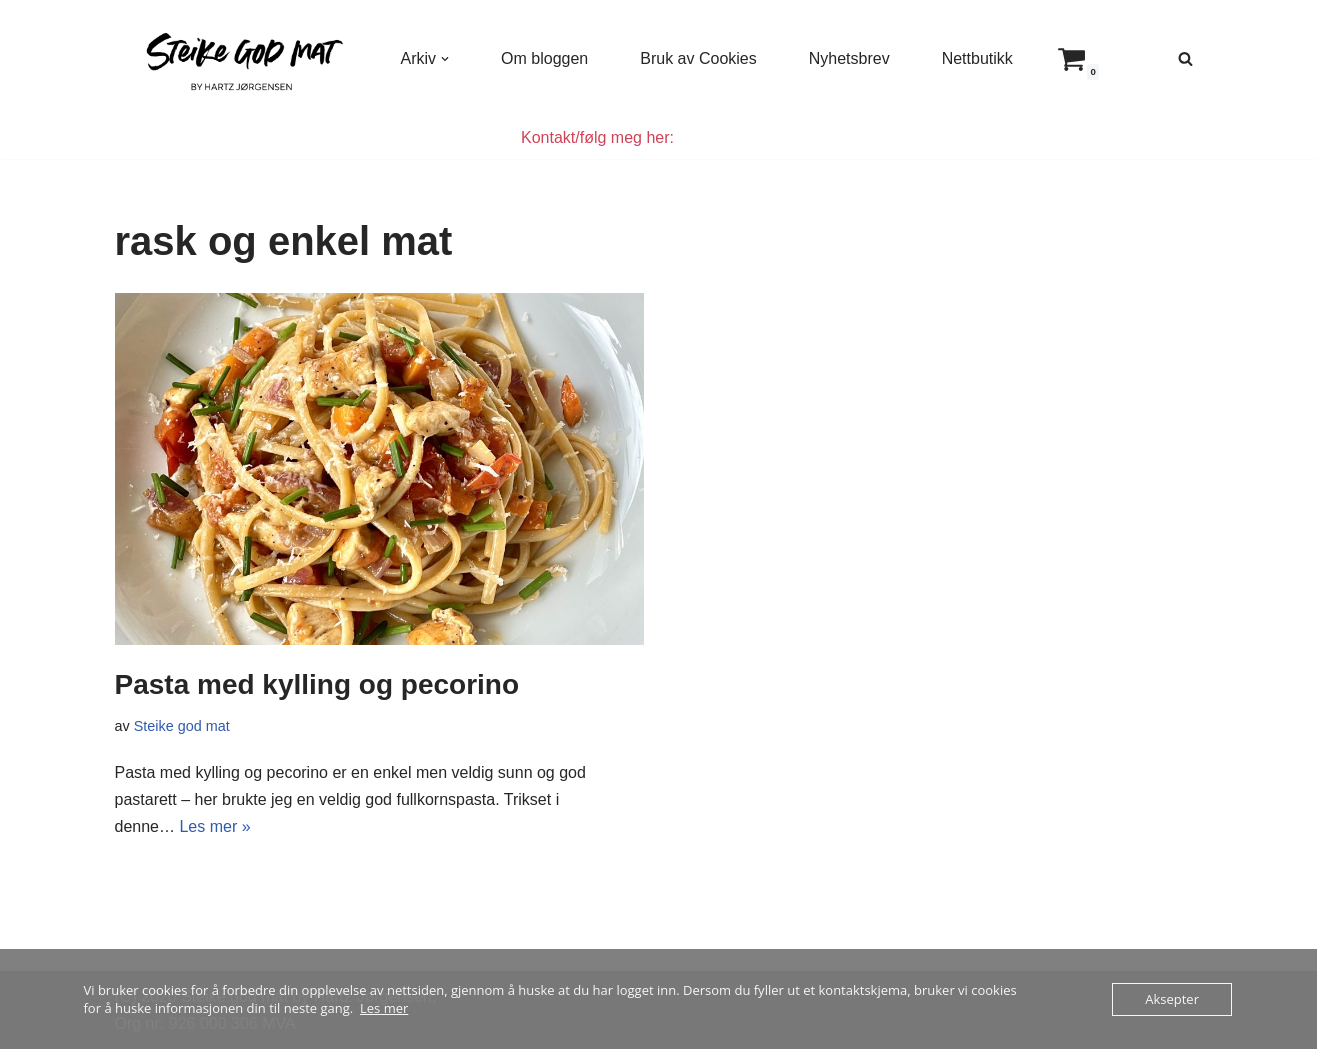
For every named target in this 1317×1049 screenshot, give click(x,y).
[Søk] (1185, 58)
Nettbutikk (977, 58)
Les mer (384, 1008)
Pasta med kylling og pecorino (317, 684)
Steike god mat (182, 726)
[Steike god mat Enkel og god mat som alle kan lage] (241, 58)
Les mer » (214, 826)
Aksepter (1172, 999)
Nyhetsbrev (849, 58)
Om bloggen (544, 58)
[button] (445, 59)
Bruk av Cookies (698, 58)
